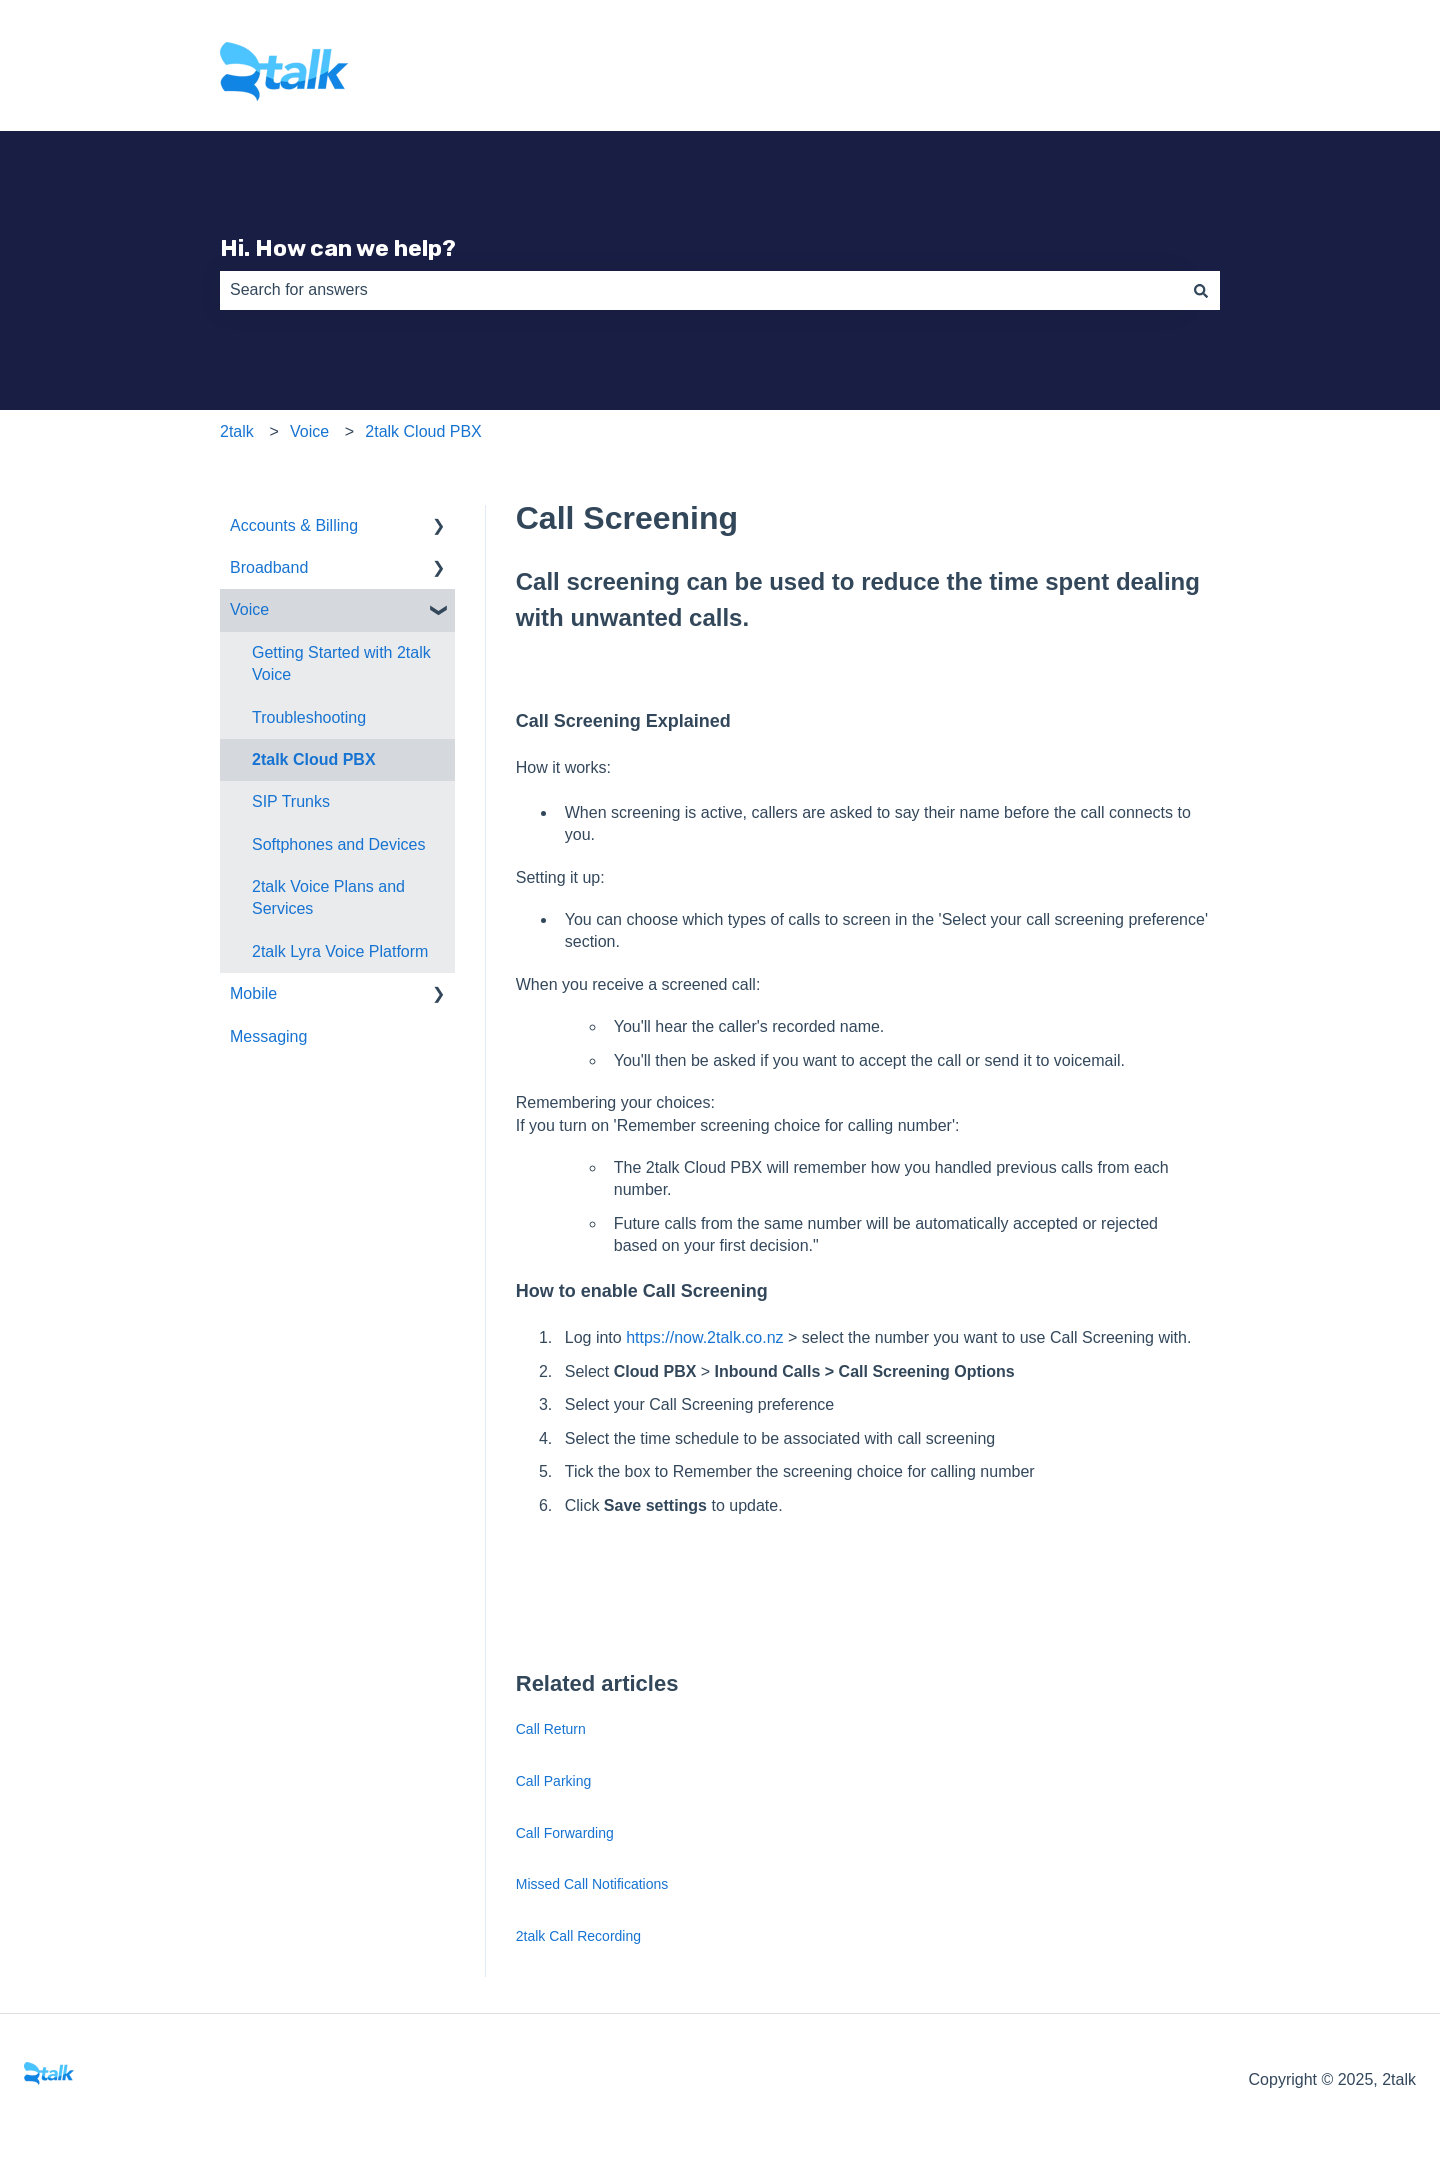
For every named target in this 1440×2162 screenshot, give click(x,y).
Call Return (551, 1729)
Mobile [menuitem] (253, 993)
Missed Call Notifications (592, 1884)
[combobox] (701, 290)
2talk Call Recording (578, 1936)
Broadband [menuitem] (269, 567)
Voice (309, 431)
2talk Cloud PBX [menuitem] (314, 759)
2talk (237, 431)
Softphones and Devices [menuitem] (338, 844)
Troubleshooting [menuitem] (309, 717)
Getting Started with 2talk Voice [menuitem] (341, 663)
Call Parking (553, 1781)
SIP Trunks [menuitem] (291, 801)
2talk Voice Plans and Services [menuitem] (328, 897)
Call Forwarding (565, 1833)
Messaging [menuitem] (268, 1036)
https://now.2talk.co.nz (704, 1337)
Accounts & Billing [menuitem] (294, 525)
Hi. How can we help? (338, 248)
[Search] (1201, 290)
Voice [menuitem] (249, 609)
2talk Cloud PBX (423, 431)
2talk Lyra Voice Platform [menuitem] (340, 951)
